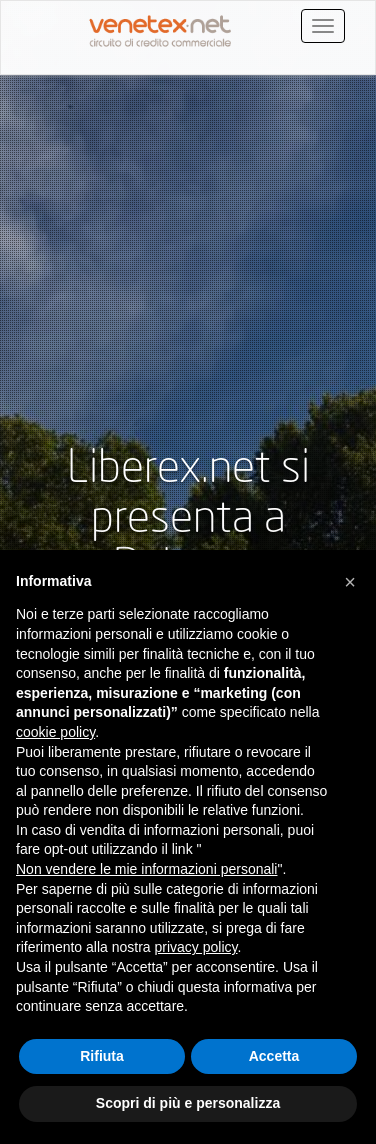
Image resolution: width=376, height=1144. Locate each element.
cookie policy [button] (55, 732)
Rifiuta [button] (102, 1056)
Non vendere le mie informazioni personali (146, 869)
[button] (350, 582)
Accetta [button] (274, 1056)
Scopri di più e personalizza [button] (188, 1103)
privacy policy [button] (196, 947)
